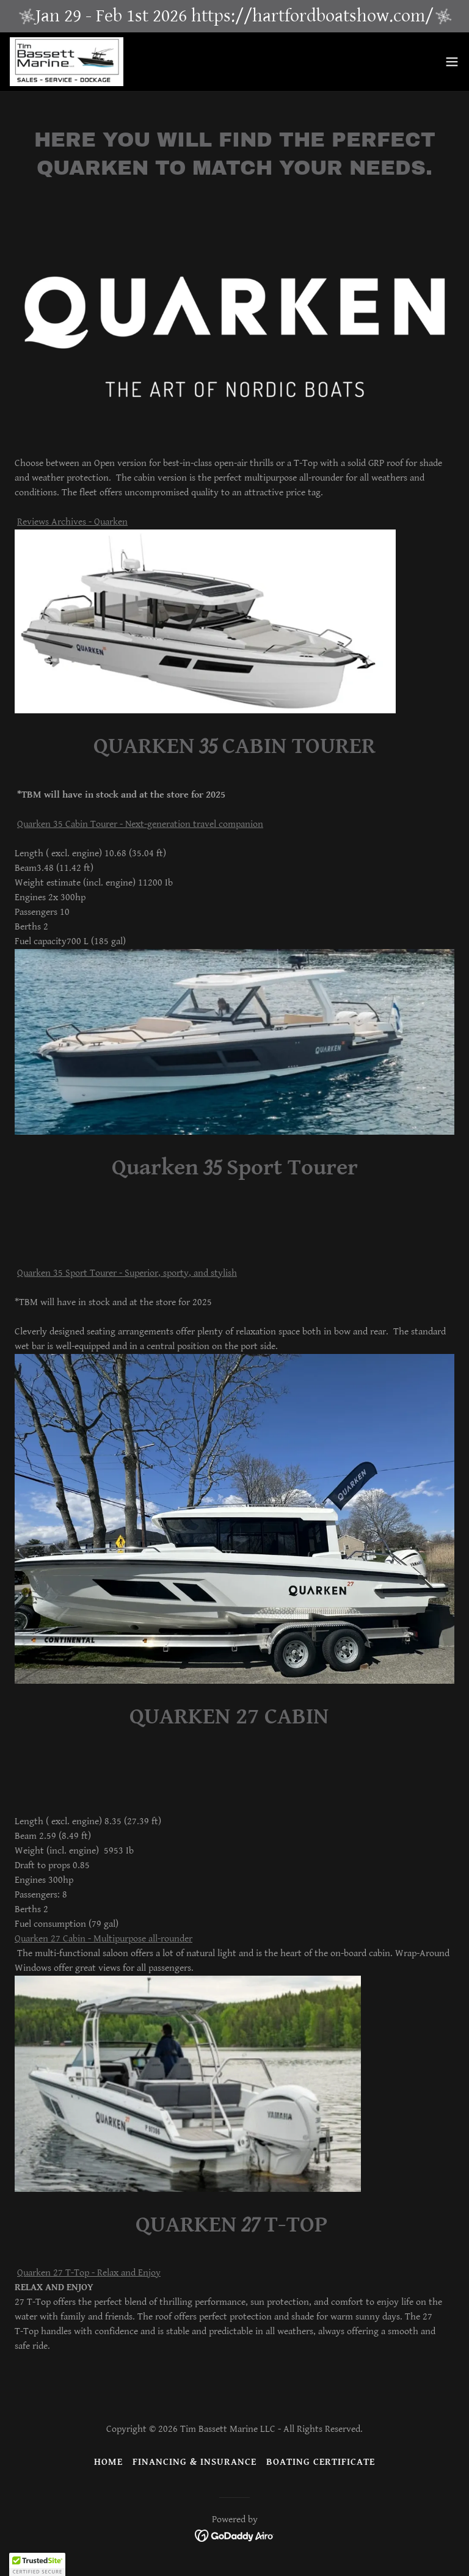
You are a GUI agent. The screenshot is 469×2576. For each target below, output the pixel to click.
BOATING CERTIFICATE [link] (320, 2462)
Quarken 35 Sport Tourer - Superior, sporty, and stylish (127, 1273)
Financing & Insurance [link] (194, 2462)
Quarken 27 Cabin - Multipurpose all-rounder (103, 1939)
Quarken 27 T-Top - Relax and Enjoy (89, 2273)
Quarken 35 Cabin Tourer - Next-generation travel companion (140, 824)
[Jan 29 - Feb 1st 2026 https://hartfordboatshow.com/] (234, 16)
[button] (452, 61)
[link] (66, 61)
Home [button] (108, 2462)
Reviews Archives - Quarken (72, 522)
